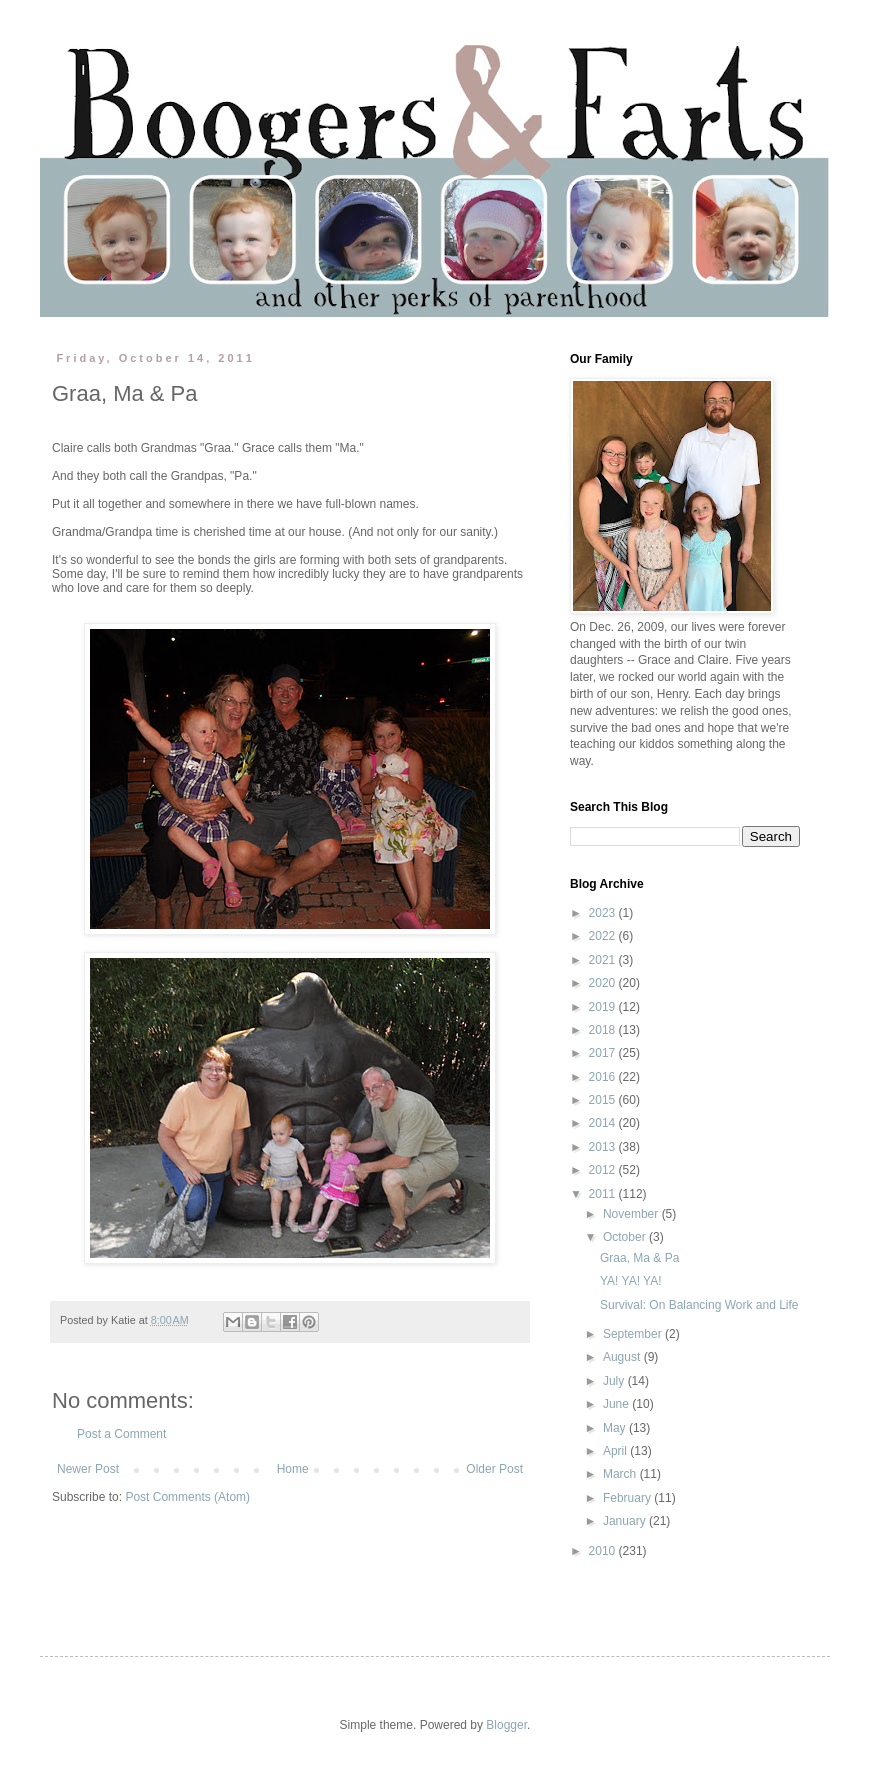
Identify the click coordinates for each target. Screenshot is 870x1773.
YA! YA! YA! (631, 1281)
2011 (604, 1194)
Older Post (494, 1469)
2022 (604, 936)
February (628, 1498)
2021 (604, 960)
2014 (604, 1123)
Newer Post (88, 1469)
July (615, 1381)
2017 (604, 1053)
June (617, 1404)
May (616, 1428)
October (626, 1237)
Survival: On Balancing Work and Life (699, 1305)
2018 (604, 1030)
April (616, 1451)
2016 (604, 1077)
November (632, 1214)
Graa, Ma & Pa (639, 1258)
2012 (604, 1170)
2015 (604, 1100)
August (623, 1357)
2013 (604, 1147)
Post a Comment (121, 1434)
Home (293, 1469)
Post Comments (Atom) (187, 1497)
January (626, 1521)
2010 (604, 1551)
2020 (604, 983)
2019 (604, 1007)
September (634, 1334)
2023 (604, 913)
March (621, 1474)
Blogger (506, 1725)
